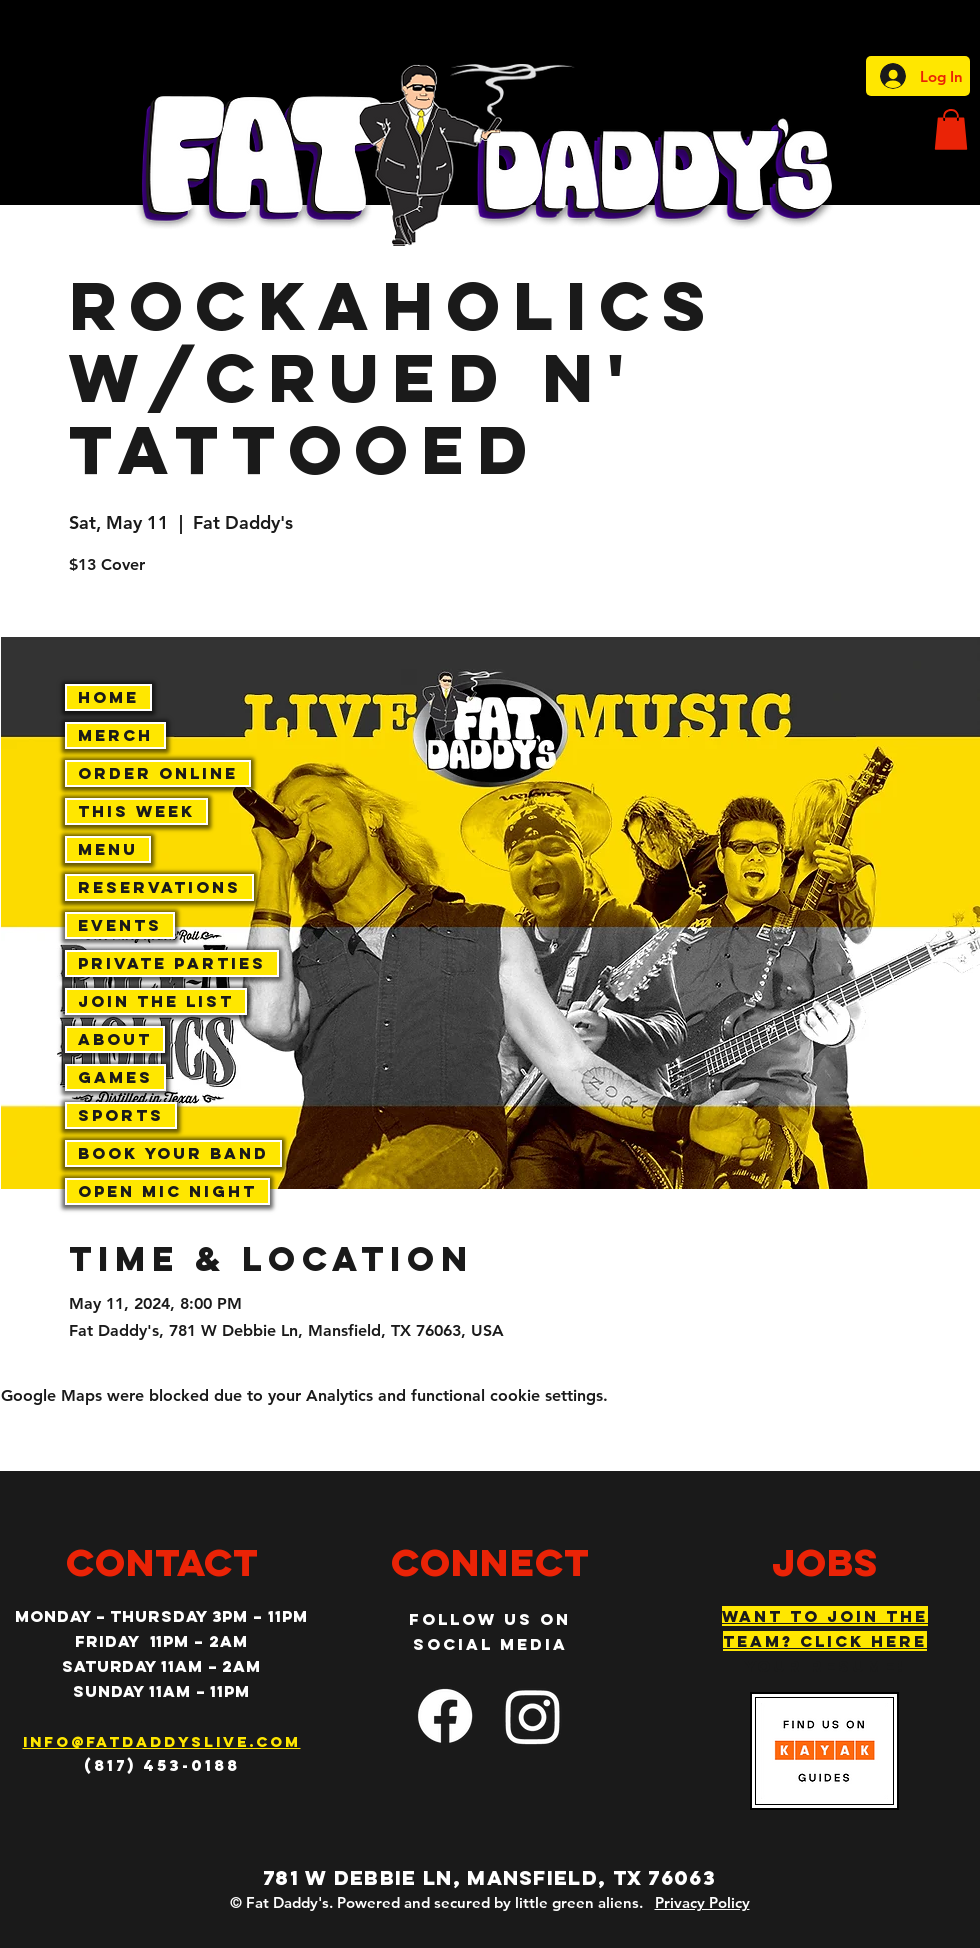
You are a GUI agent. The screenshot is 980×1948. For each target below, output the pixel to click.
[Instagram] (533, 1716)
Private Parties (172, 963)
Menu (108, 849)
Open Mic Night (167, 1191)
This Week (136, 811)
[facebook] (445, 1716)
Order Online (158, 773)
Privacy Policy (702, 1902)
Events (120, 925)
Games (115, 1077)
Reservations (159, 887)
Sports (121, 1115)
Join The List (156, 1001)
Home (108, 697)
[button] (951, 129)
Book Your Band (173, 1153)
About (115, 1039)
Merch (115, 735)
